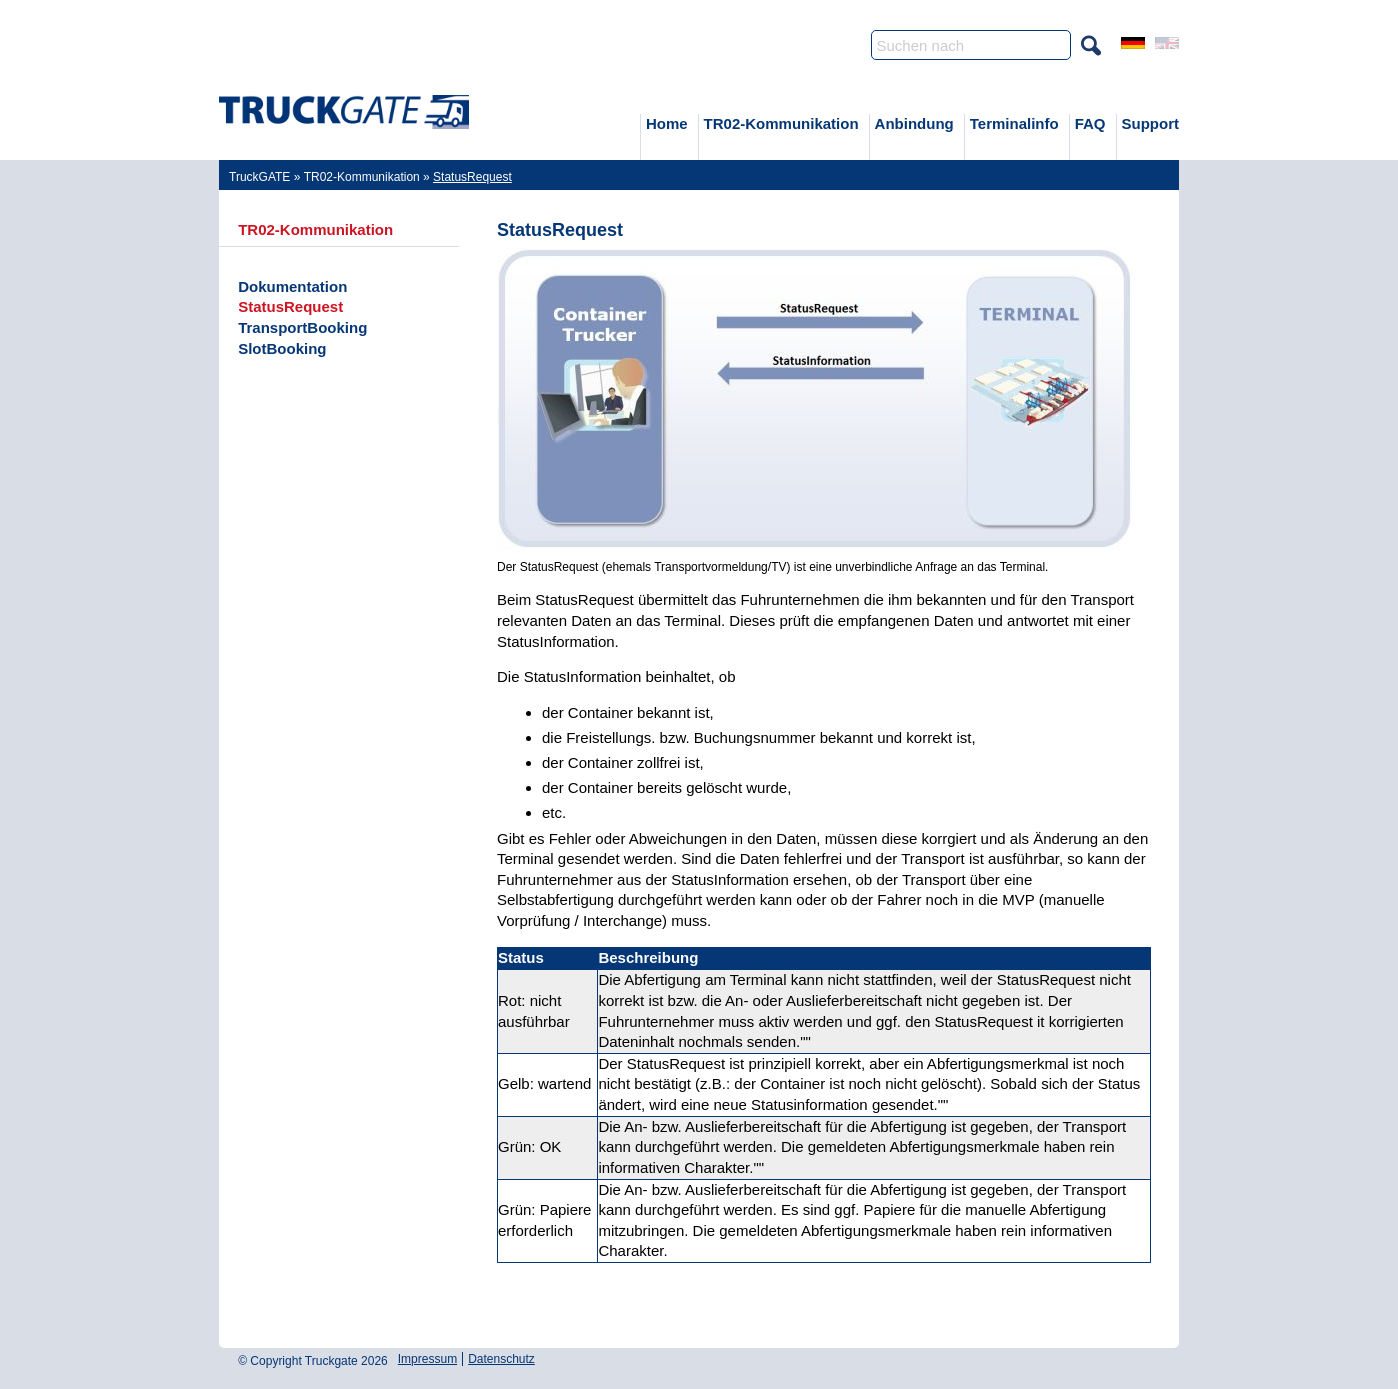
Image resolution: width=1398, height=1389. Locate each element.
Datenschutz (501, 1359)
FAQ (1090, 123)
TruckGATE (259, 177)
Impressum (427, 1359)
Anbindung (914, 123)
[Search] (971, 45)
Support (1151, 123)
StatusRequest (290, 306)
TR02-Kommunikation (781, 123)
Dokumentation (292, 286)
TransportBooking (302, 327)
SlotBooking (282, 348)
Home (667, 123)
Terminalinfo (1014, 123)
